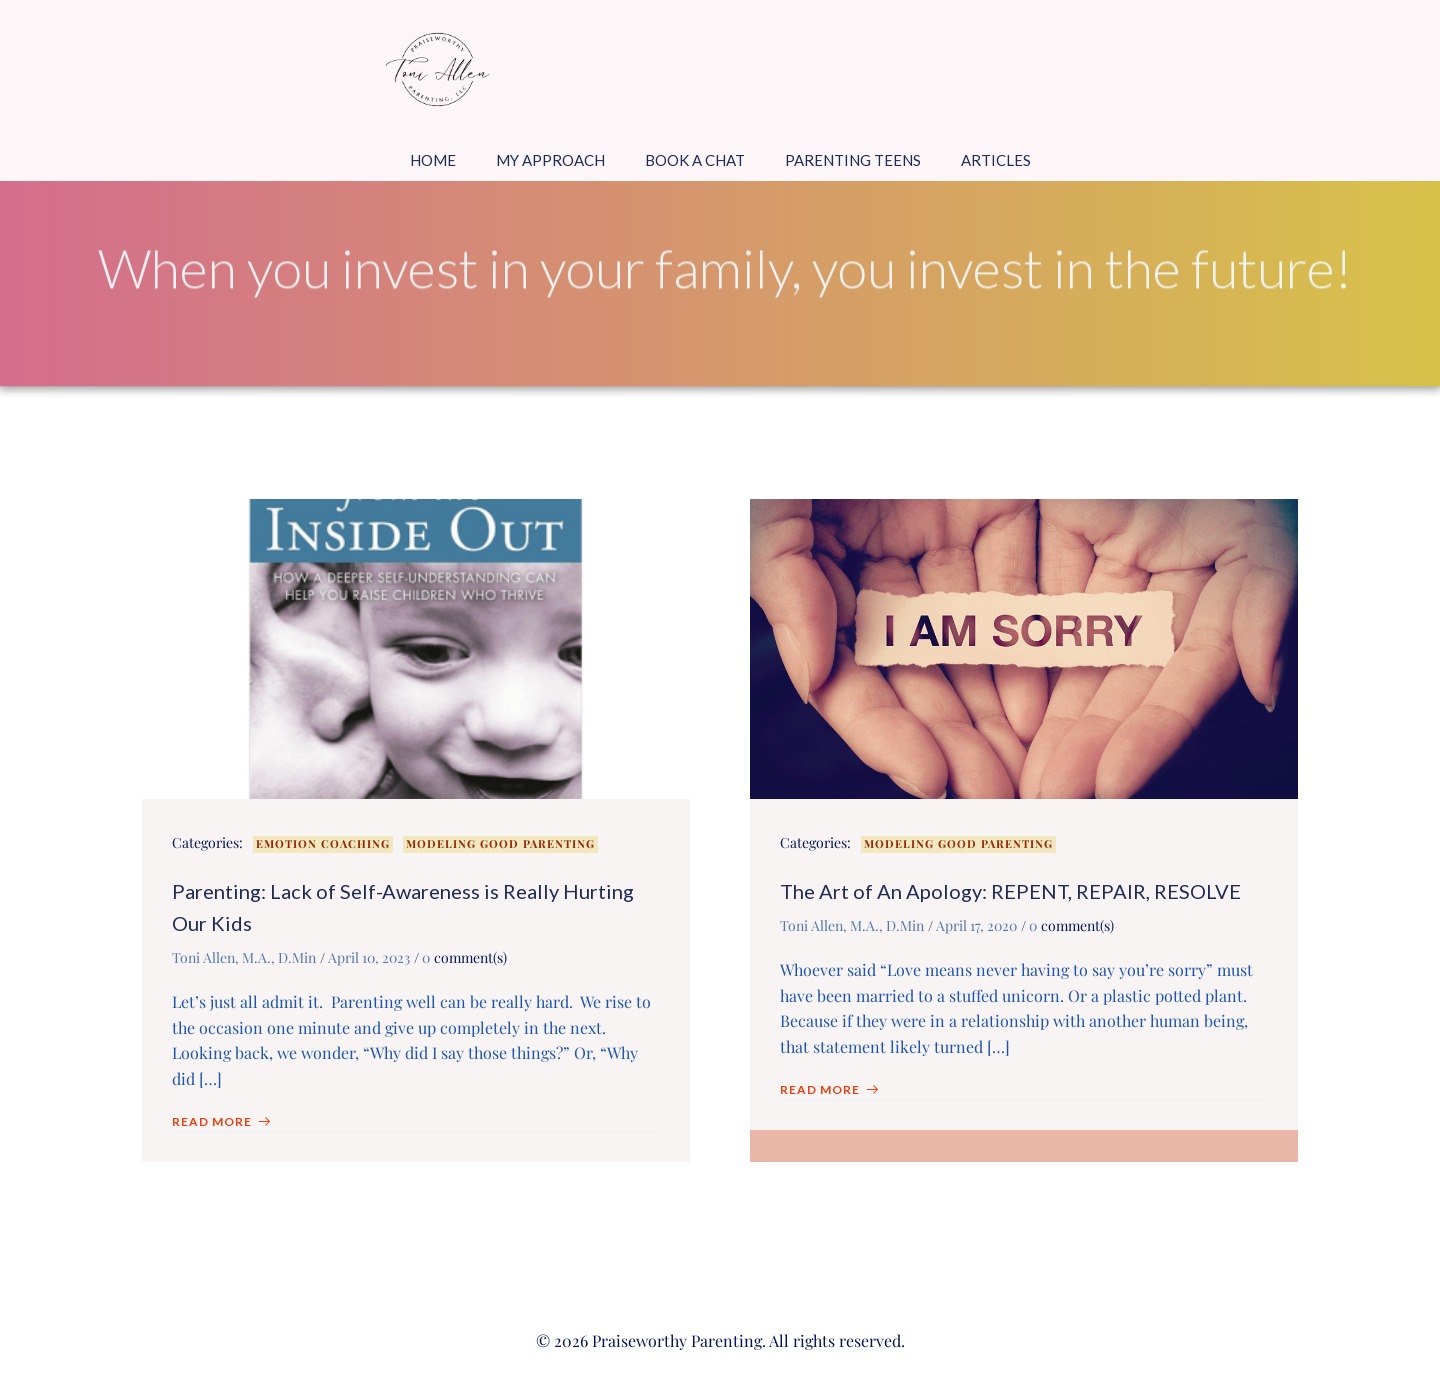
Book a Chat (695, 160)
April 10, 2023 (369, 957)
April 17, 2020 (976, 925)
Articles (996, 160)
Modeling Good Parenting (500, 843)
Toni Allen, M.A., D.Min (244, 957)
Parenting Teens (853, 160)
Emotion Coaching (323, 843)
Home (433, 160)
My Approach (550, 160)
